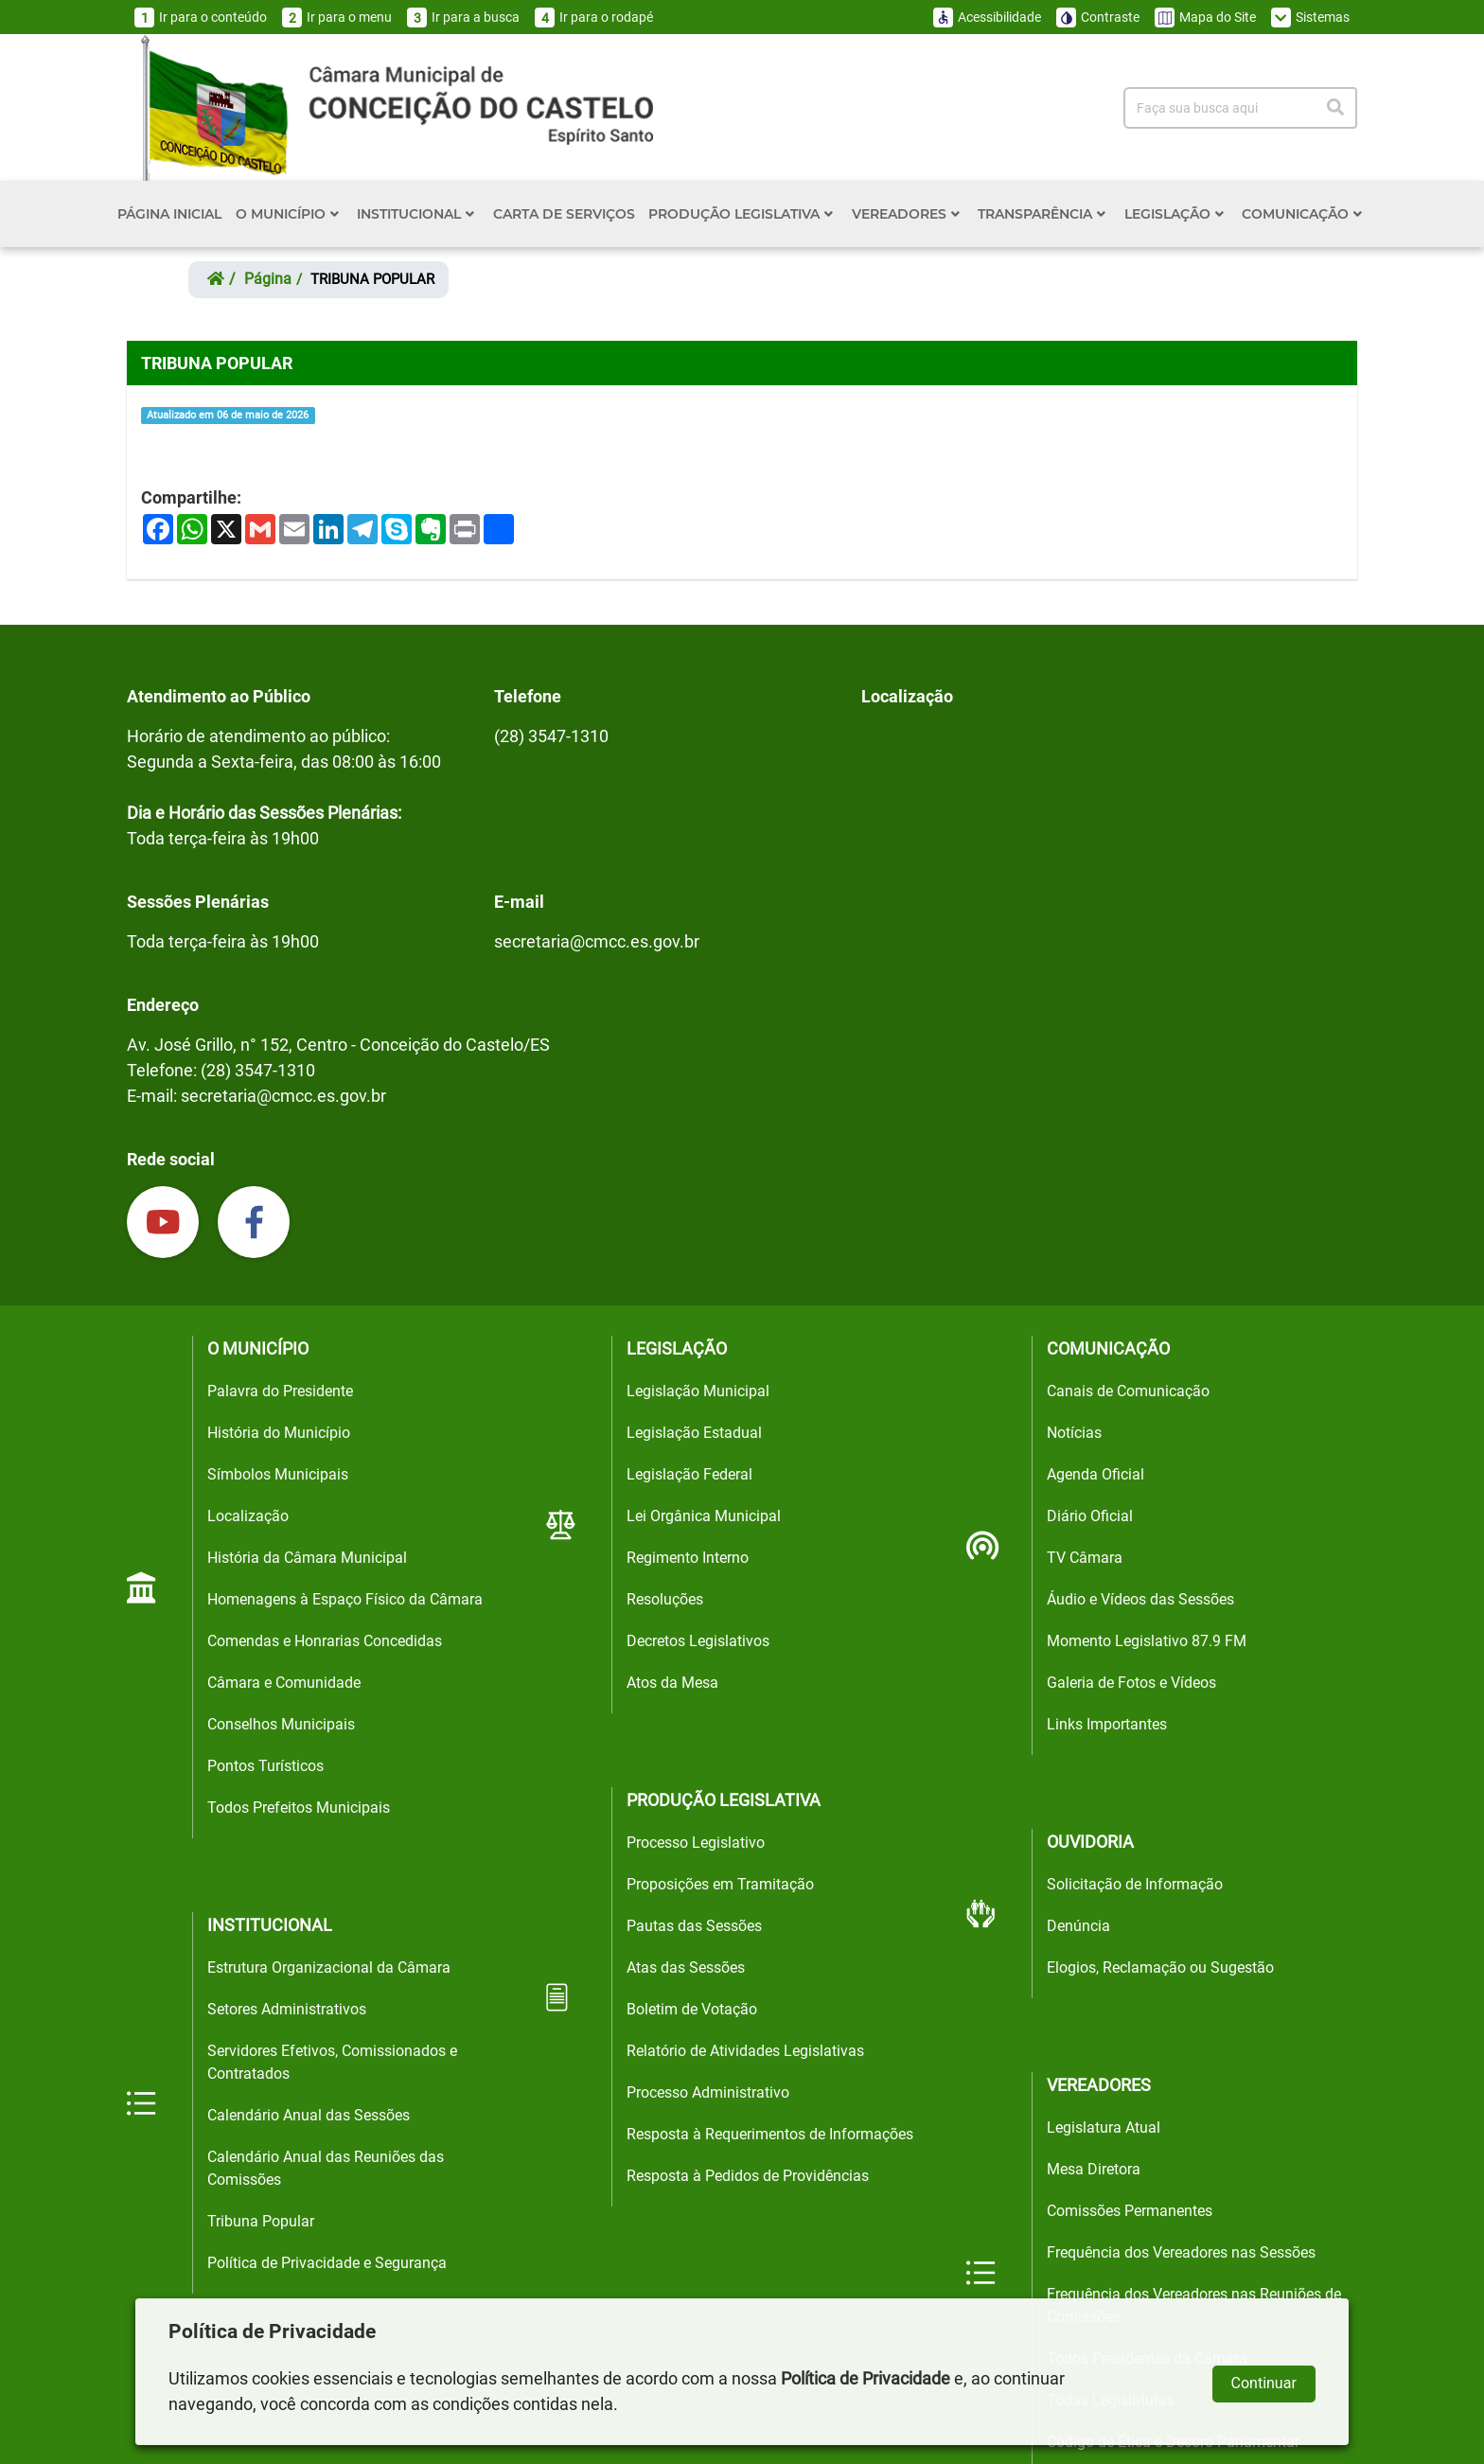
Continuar (1264, 2383)
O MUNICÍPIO (287, 213)
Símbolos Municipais (277, 1474)
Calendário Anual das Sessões (308, 2115)
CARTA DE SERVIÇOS (564, 213)
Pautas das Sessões (694, 1926)
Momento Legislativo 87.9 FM (1146, 1641)
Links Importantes (1107, 1724)
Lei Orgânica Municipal (704, 1516)
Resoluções (665, 1599)
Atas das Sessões (686, 1968)
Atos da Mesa (672, 1683)
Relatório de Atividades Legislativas (745, 2051)
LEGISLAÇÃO (1174, 213)
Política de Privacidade (865, 2378)
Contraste (1098, 17)
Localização (248, 1516)
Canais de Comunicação (1128, 1391)
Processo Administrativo (708, 2092)
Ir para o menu (337, 17)
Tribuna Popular (260, 2221)
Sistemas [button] (1310, 17)
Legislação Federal (689, 1474)
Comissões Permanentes (1129, 2211)
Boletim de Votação (692, 2009)
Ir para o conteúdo (200, 17)
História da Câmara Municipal (307, 1558)
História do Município (278, 1433)
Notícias (1074, 1433)
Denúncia (1078, 1926)
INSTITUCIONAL (415, 213)
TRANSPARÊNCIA (1041, 213)
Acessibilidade (987, 17)
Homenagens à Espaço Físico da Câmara (345, 1599)
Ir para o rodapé (594, 17)
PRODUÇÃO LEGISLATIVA (740, 213)
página (268, 279)
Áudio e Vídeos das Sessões (1140, 1599)
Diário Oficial (1090, 1516)
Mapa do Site (1205, 17)
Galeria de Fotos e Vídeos (1131, 1683)
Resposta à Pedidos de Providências (748, 2176)
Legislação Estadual (694, 1433)
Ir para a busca (463, 17)
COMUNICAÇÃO (1302, 213)
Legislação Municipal (698, 1391)
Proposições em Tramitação (720, 1884)
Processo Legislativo (696, 1843)
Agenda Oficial (1095, 1474)
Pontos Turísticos (265, 1766)
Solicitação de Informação (1135, 1884)
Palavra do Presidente (280, 1391)
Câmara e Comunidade (284, 1683)
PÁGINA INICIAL (169, 213)
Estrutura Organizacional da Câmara (328, 1968)
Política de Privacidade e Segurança (327, 2263)
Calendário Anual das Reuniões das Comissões (325, 2168)
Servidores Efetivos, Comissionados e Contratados (332, 2062)
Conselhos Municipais (281, 1724)
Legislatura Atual (1103, 2127)
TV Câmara (1084, 1558)
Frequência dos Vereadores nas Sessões (1181, 2252)
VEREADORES (906, 213)
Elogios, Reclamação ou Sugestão (1160, 1968)
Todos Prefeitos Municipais (298, 1808)
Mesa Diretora (1093, 2169)
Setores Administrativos (286, 2009)
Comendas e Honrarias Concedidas (324, 1641)
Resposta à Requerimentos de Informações (770, 2134)
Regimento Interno (688, 1558)
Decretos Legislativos (698, 1641)
